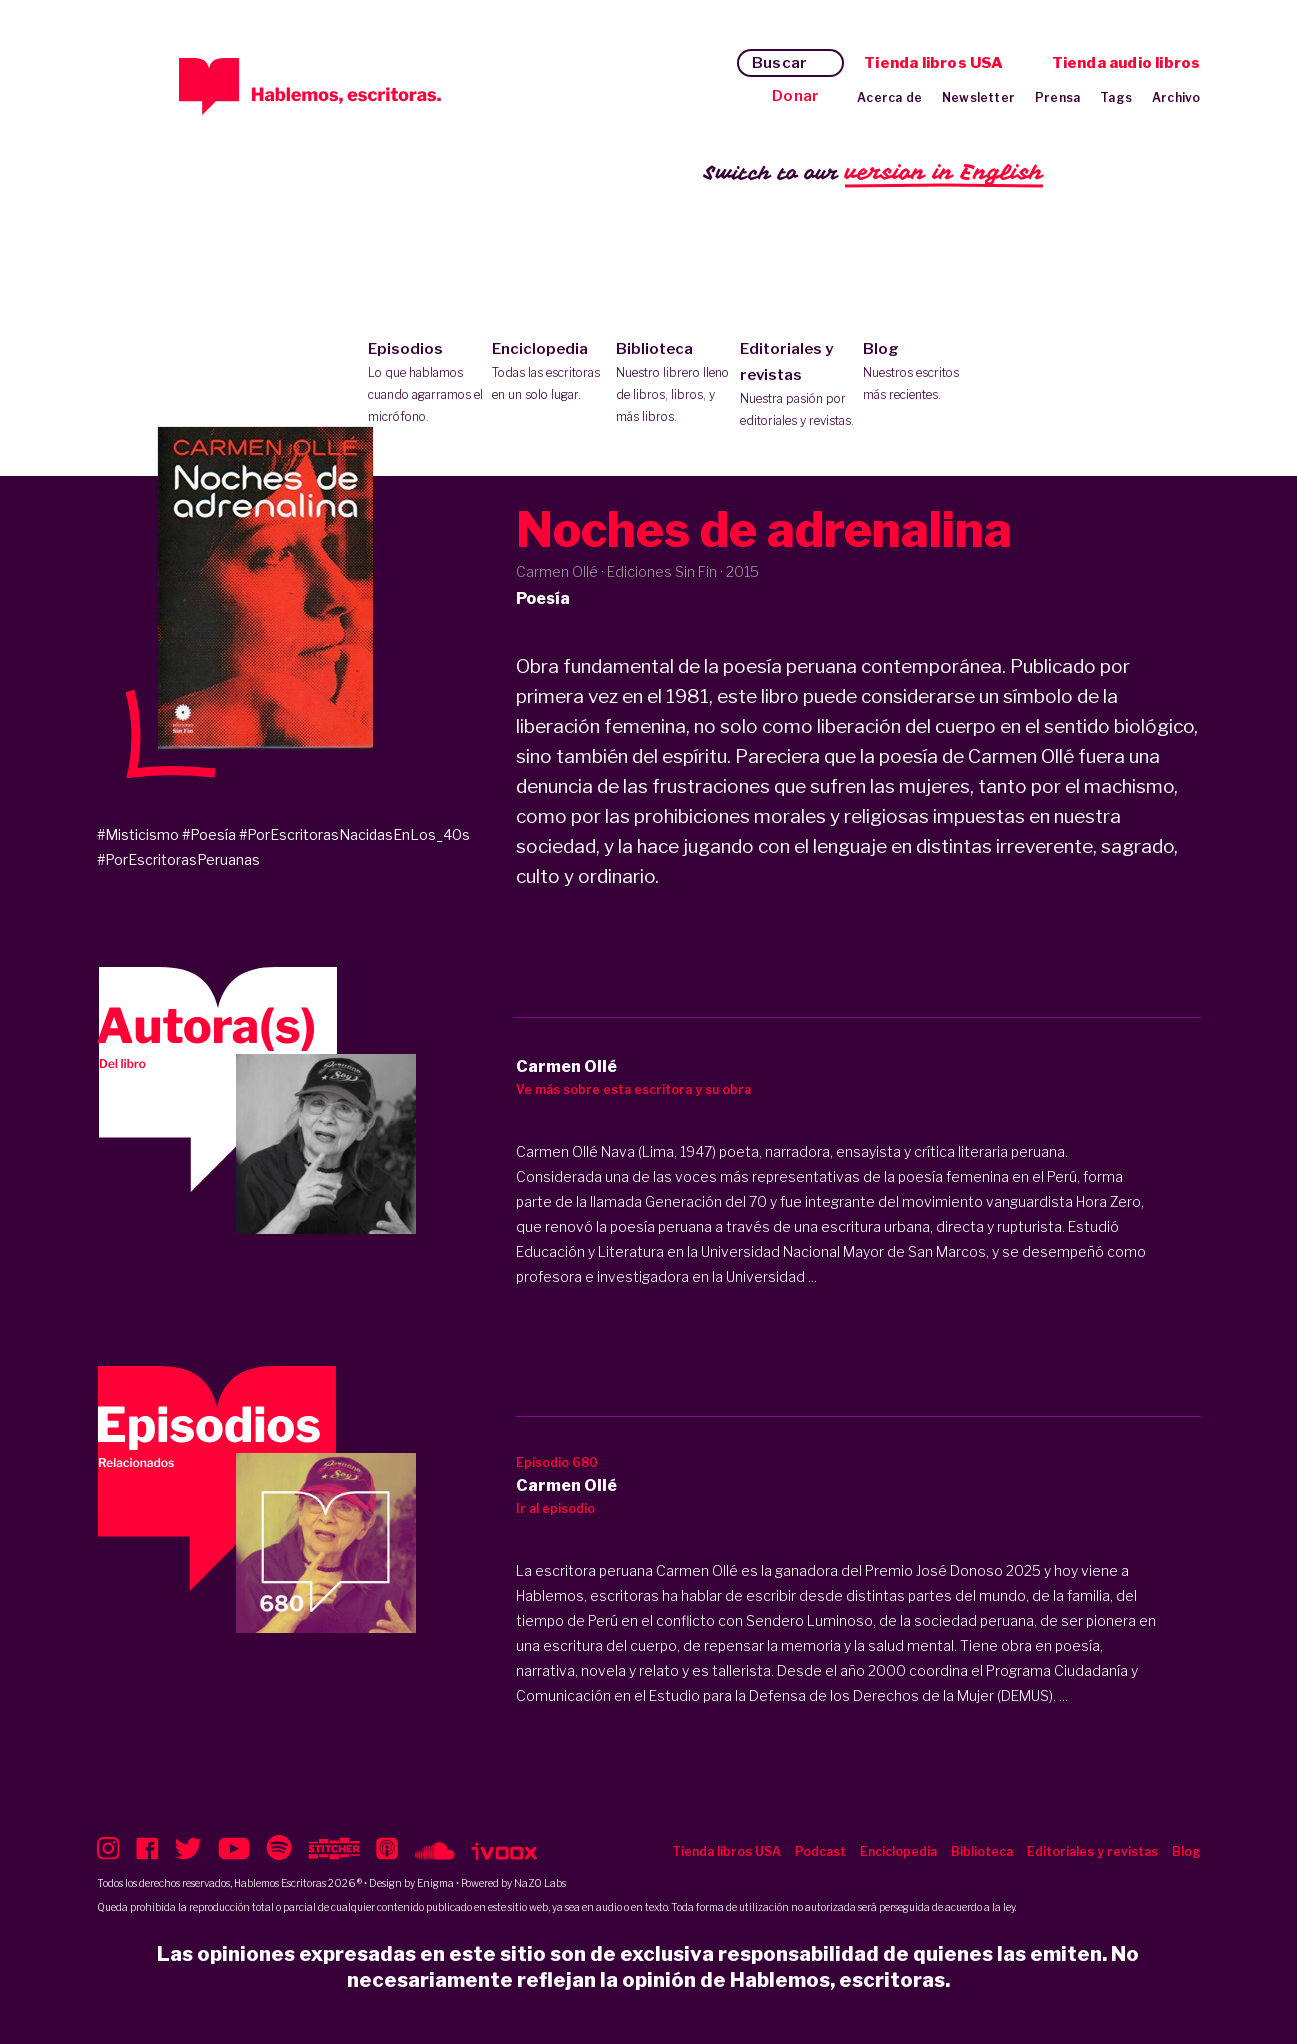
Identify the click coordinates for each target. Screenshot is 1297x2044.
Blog (920, 373)
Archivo (1176, 97)
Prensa (1057, 97)
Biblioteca (673, 384)
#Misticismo (138, 834)
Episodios (425, 384)
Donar (795, 96)
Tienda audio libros (1126, 63)
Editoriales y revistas (797, 386)
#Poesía (209, 834)
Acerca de (889, 97)
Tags (1116, 97)
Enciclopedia (549, 373)
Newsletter (978, 97)
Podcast (820, 1851)
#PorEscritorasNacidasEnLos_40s (354, 834)
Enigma (435, 1883)
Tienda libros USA (933, 63)
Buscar (779, 63)
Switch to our (873, 173)
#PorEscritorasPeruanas (178, 859)
